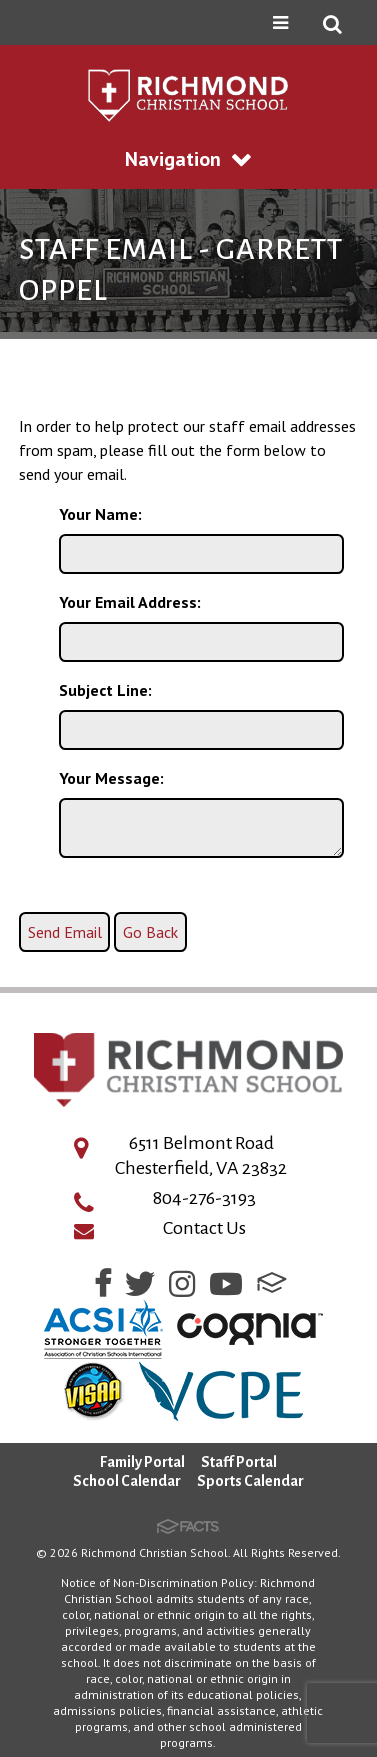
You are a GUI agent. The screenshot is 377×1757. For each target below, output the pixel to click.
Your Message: (111, 778)
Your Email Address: (130, 602)
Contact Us (204, 1228)
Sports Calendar (250, 1481)
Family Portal (142, 1462)
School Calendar (127, 1481)
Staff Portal (239, 1462)
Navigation (188, 159)
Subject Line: (105, 690)
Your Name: (100, 514)
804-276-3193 (204, 1198)
